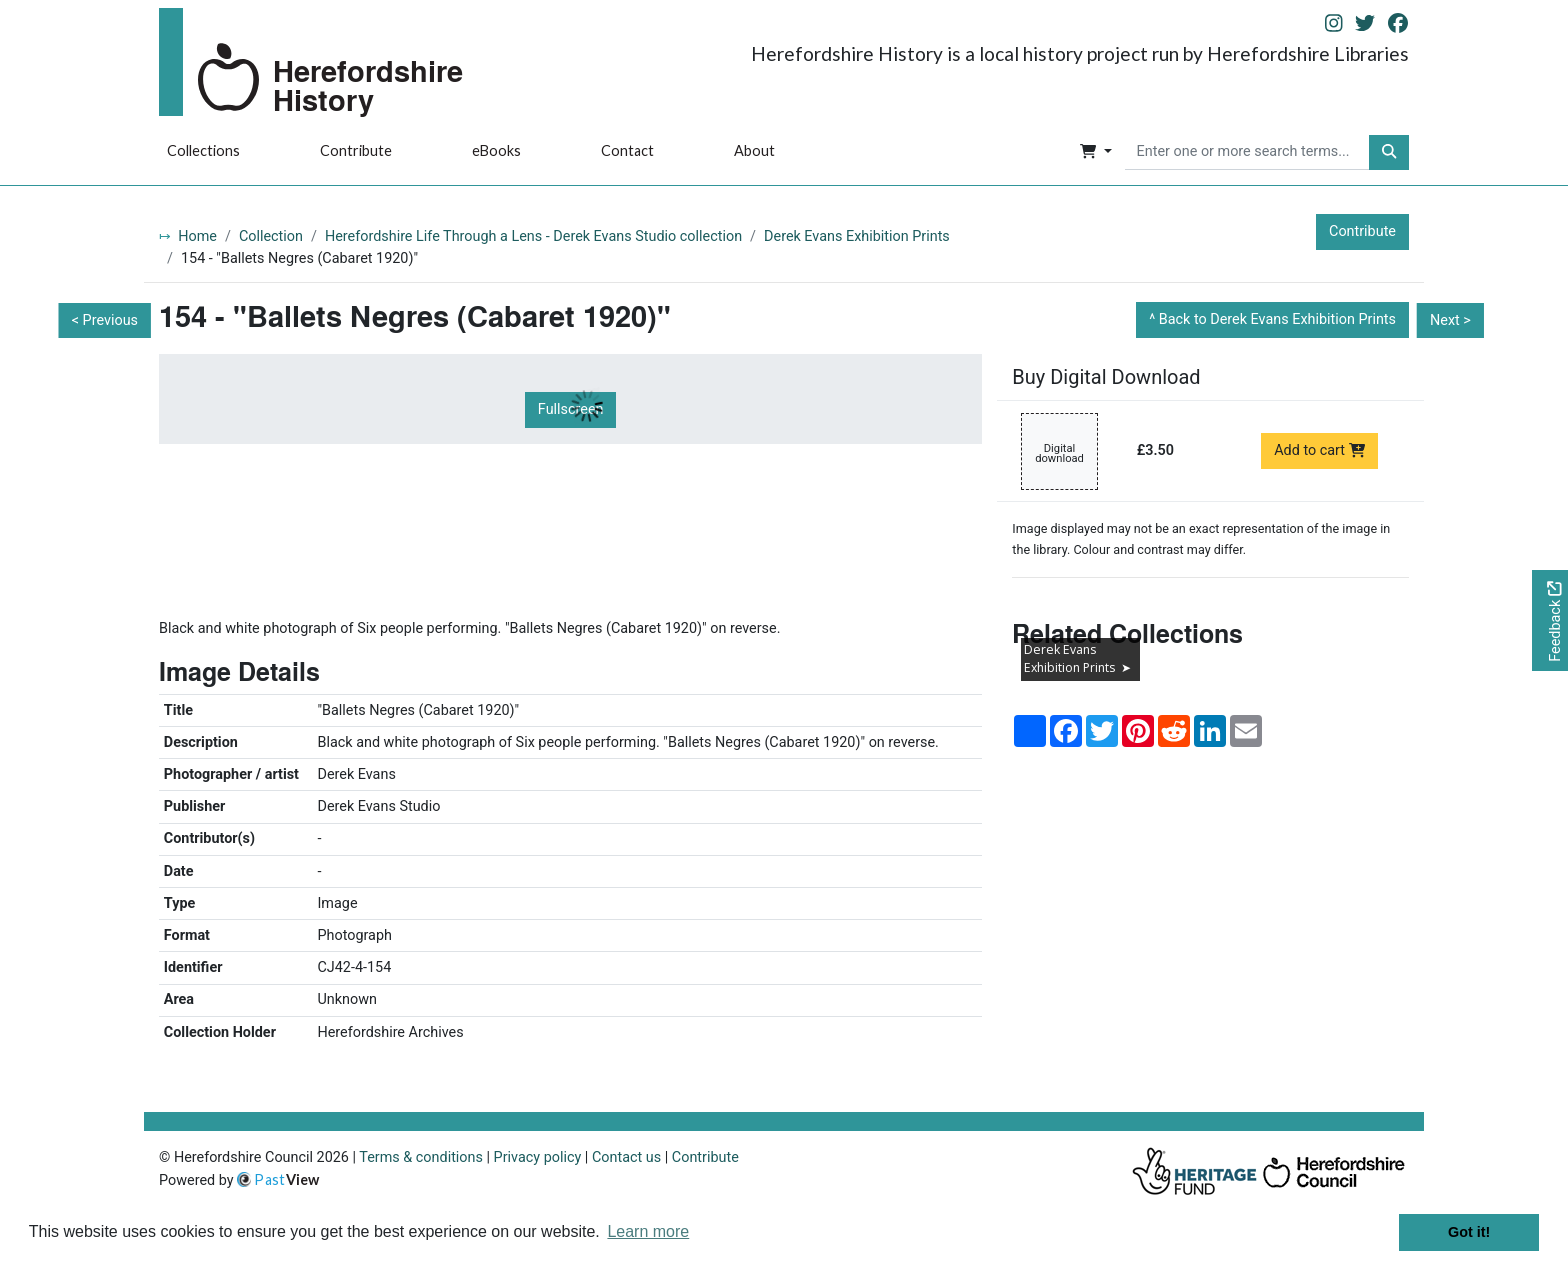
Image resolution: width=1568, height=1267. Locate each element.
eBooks (496, 150)
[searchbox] (1247, 153)
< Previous (105, 320)
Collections (203, 150)
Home (197, 236)
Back (1277, 319)
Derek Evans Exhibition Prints (857, 236)
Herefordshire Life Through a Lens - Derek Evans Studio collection (533, 236)
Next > (1450, 320)
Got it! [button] (1469, 1232)
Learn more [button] (648, 1231)
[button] (1095, 153)
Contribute (356, 150)
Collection (271, 236)
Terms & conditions (421, 1157)
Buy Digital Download (1106, 377)
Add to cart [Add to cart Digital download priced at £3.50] (1319, 450)
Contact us (626, 1157)
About (754, 150)
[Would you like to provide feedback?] (1550, 620)
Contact (627, 150)
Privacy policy (538, 1157)
